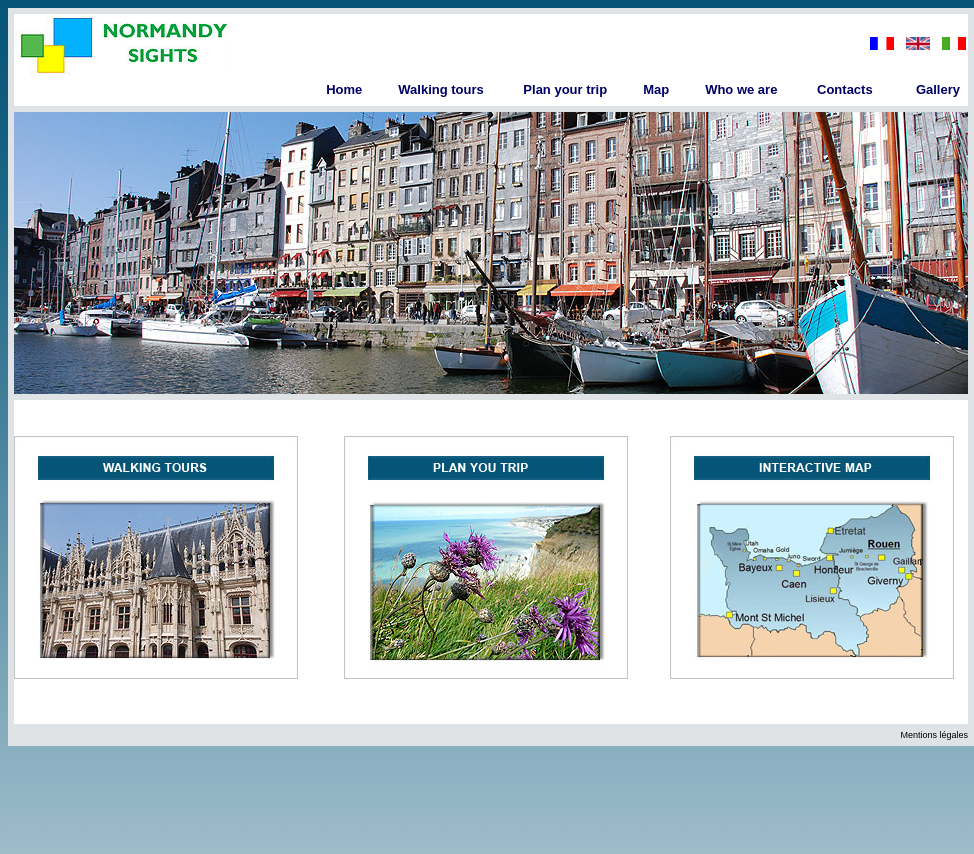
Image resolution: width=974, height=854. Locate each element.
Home (344, 89)
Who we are (741, 89)
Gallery (938, 89)
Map (656, 89)
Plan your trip (565, 89)
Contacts (845, 89)
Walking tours (440, 89)
